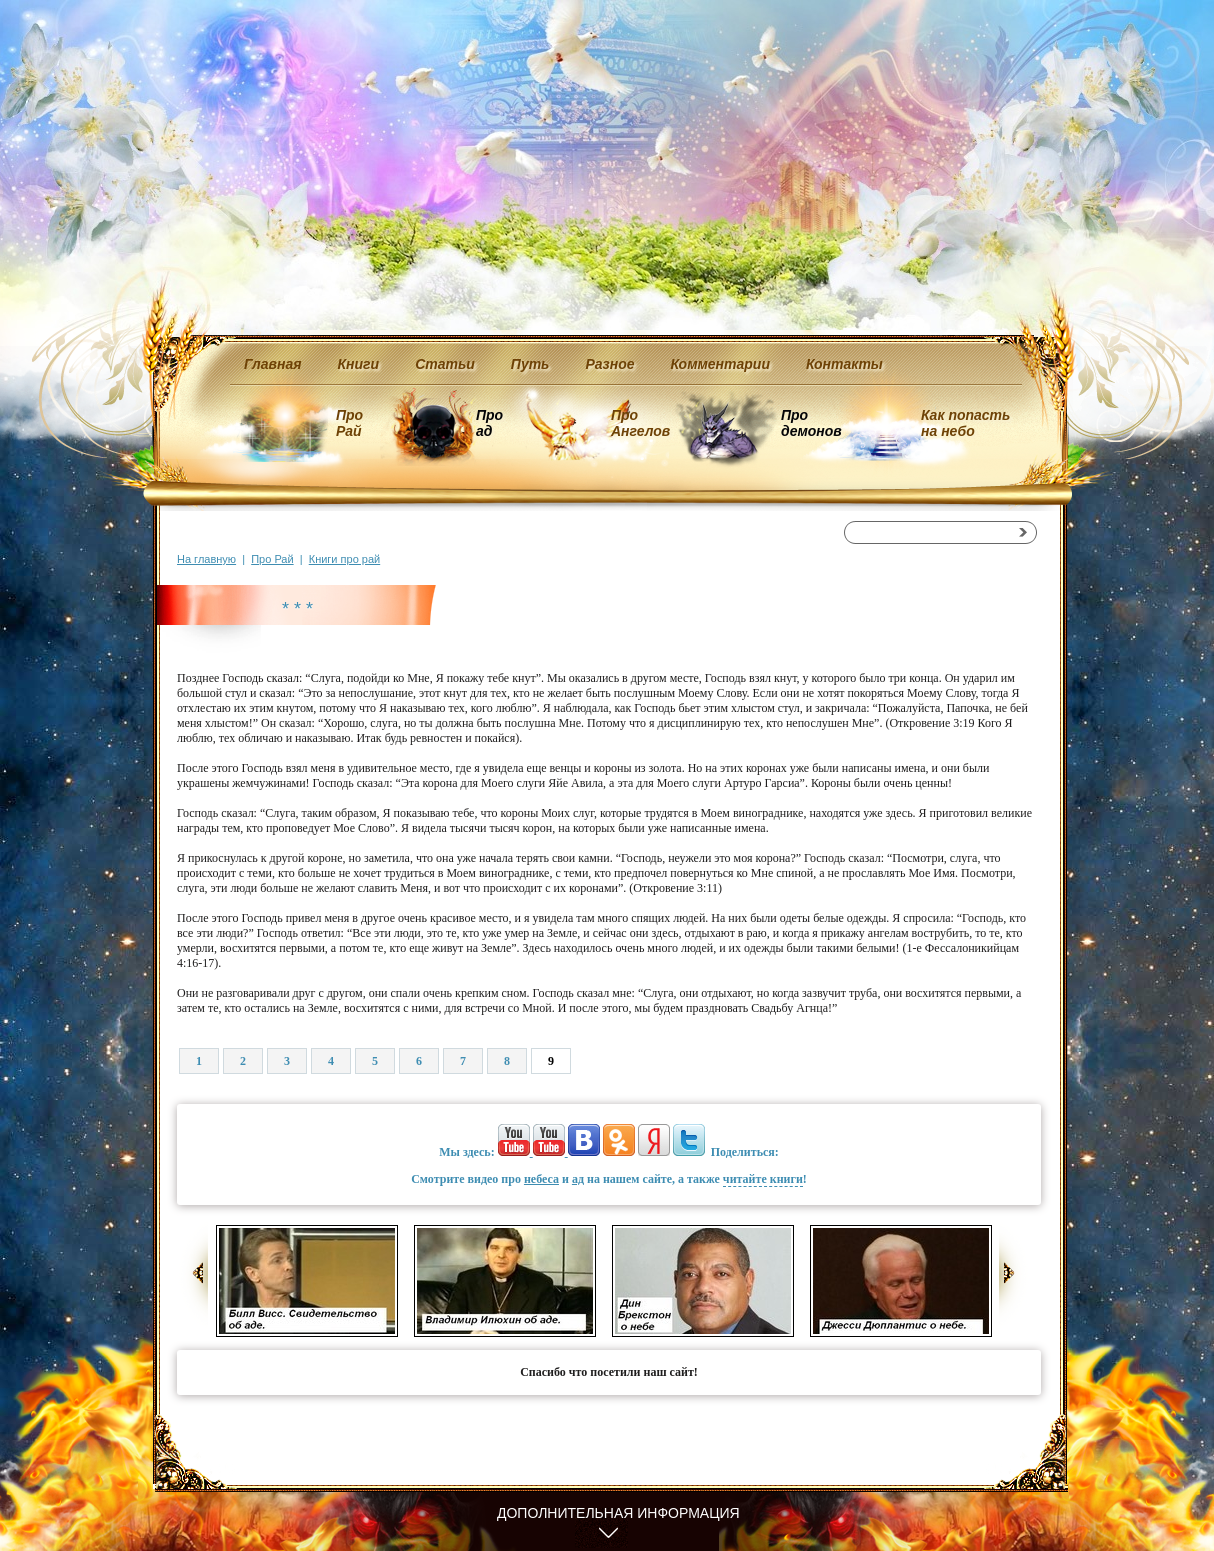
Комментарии (720, 364)
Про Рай (349, 423)
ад (578, 1179)
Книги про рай (344, 559)
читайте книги (763, 1179)
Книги (359, 364)
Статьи (445, 364)
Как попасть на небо (965, 423)
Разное (609, 364)
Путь (530, 364)
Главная (273, 364)
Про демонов (811, 423)
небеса (541, 1179)
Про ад (488, 423)
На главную (206, 559)
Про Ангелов (640, 423)
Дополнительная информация (618, 1513)
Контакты (844, 364)
